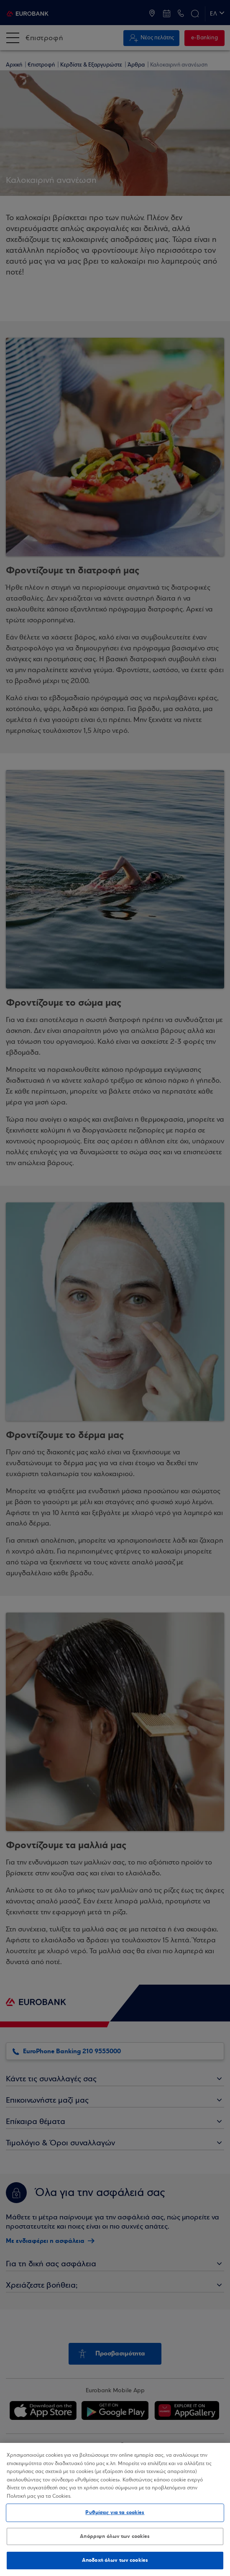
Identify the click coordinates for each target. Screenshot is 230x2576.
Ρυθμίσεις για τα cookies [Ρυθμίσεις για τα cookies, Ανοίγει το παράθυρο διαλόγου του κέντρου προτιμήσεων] (114, 2512)
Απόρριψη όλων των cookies (115, 2536)
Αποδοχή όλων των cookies (115, 2560)
